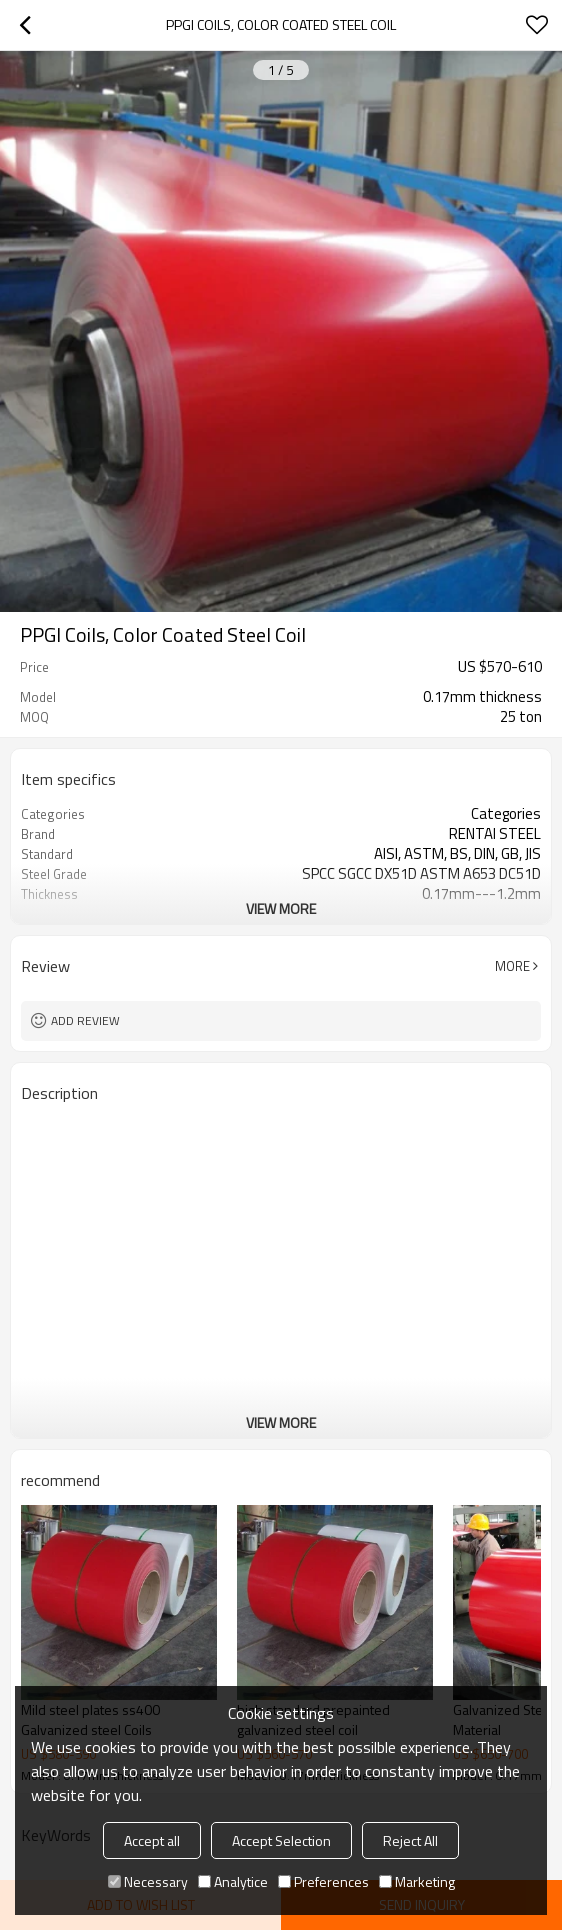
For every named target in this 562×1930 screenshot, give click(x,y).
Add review (85, 1020)
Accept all (152, 1840)
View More (281, 908)
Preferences (323, 1881)
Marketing (417, 1881)
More (512, 966)
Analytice (233, 1881)
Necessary (148, 1881)
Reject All (410, 1840)
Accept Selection (281, 1840)
